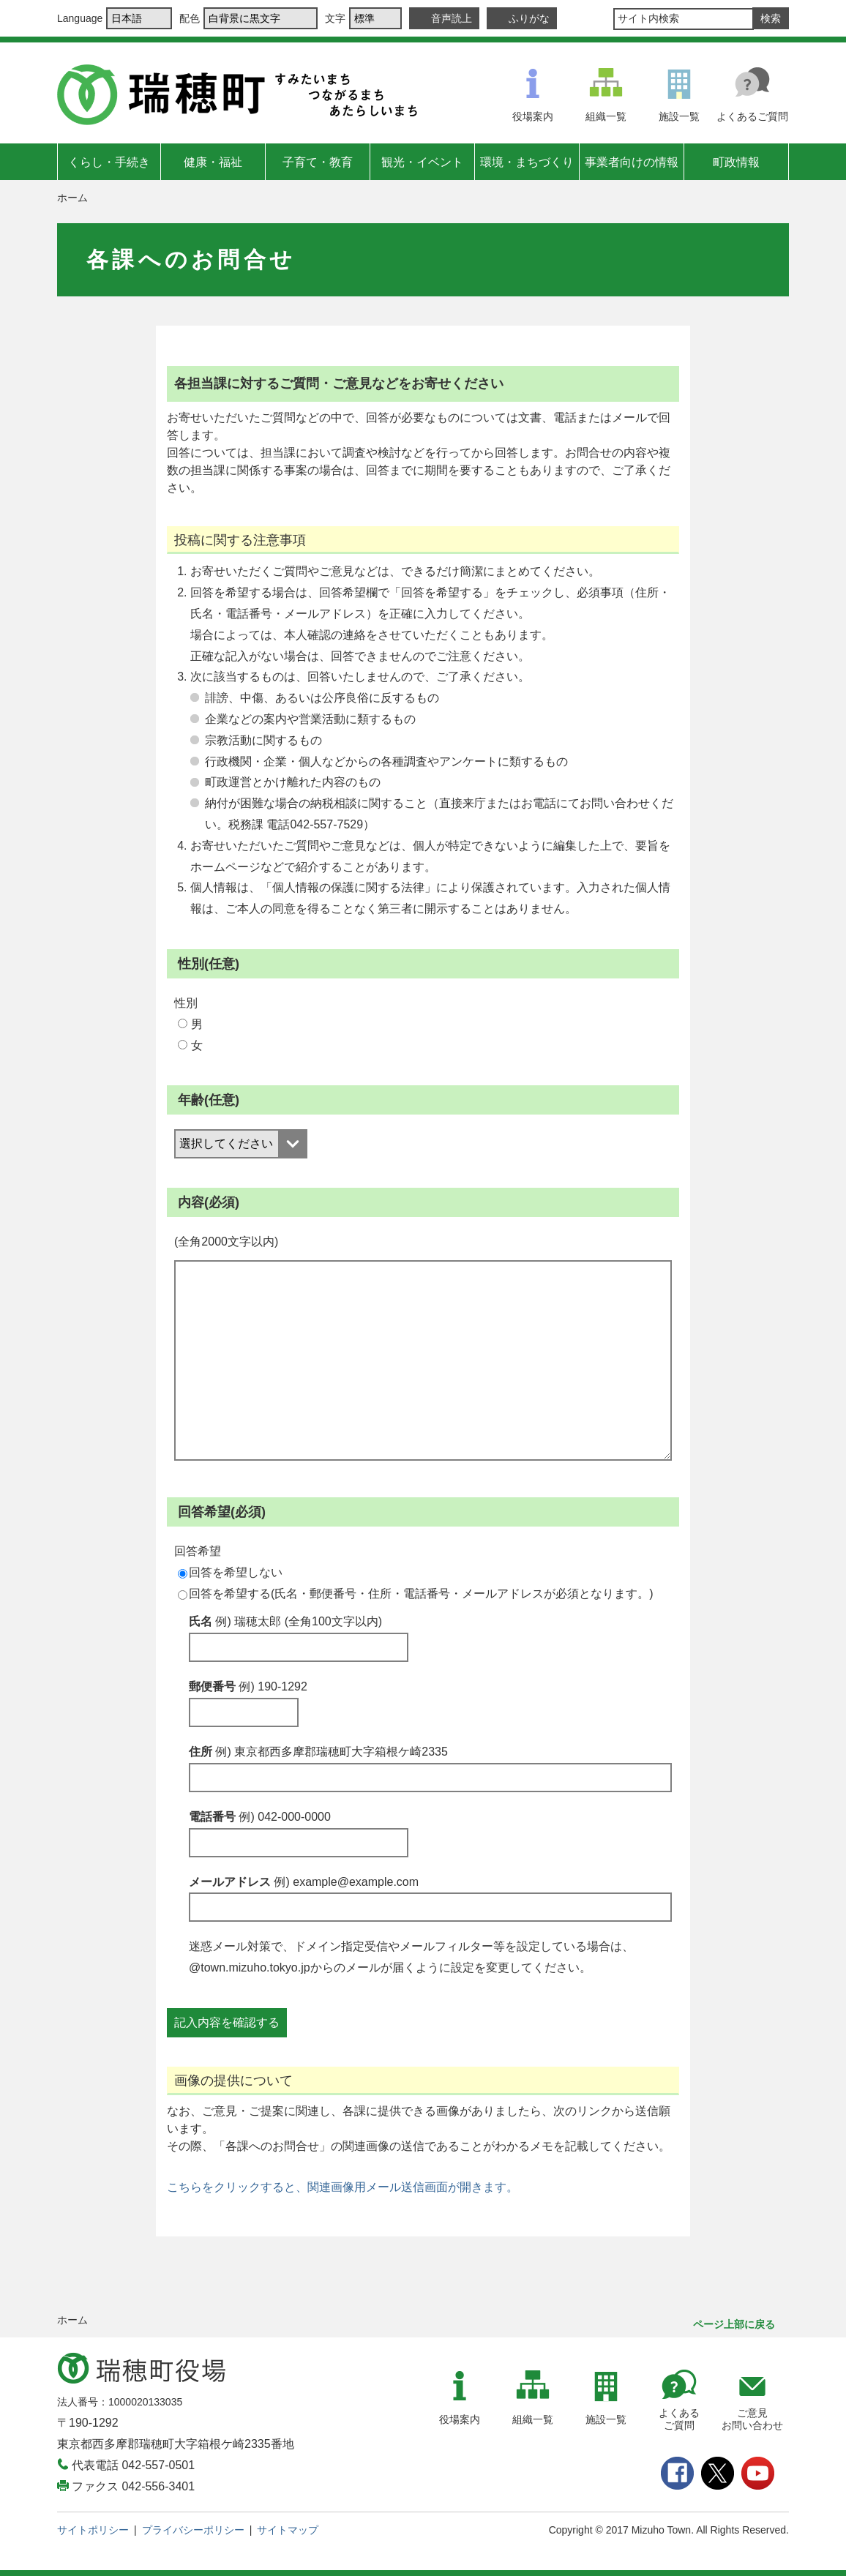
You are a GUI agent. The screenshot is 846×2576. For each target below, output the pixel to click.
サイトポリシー (93, 2530)
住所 (318, 1751)
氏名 (285, 1621)
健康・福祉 (213, 162)
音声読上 (451, 18)
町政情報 (736, 162)
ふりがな (529, 18)
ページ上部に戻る (734, 2324)
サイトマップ (287, 2530)
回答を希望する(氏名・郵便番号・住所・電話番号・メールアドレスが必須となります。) (416, 1593)
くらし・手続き (109, 162)
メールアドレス (304, 1882)
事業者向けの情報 (631, 162)
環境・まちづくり (527, 162)
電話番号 (260, 1817)
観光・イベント (422, 162)
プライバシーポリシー (193, 2530)
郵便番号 (248, 1686)
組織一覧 (605, 116)
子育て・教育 (317, 162)
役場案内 (532, 116)
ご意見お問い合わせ (752, 2419)
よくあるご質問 (752, 116)
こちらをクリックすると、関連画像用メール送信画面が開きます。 (342, 2187)
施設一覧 (679, 116)
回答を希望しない (230, 1572)
